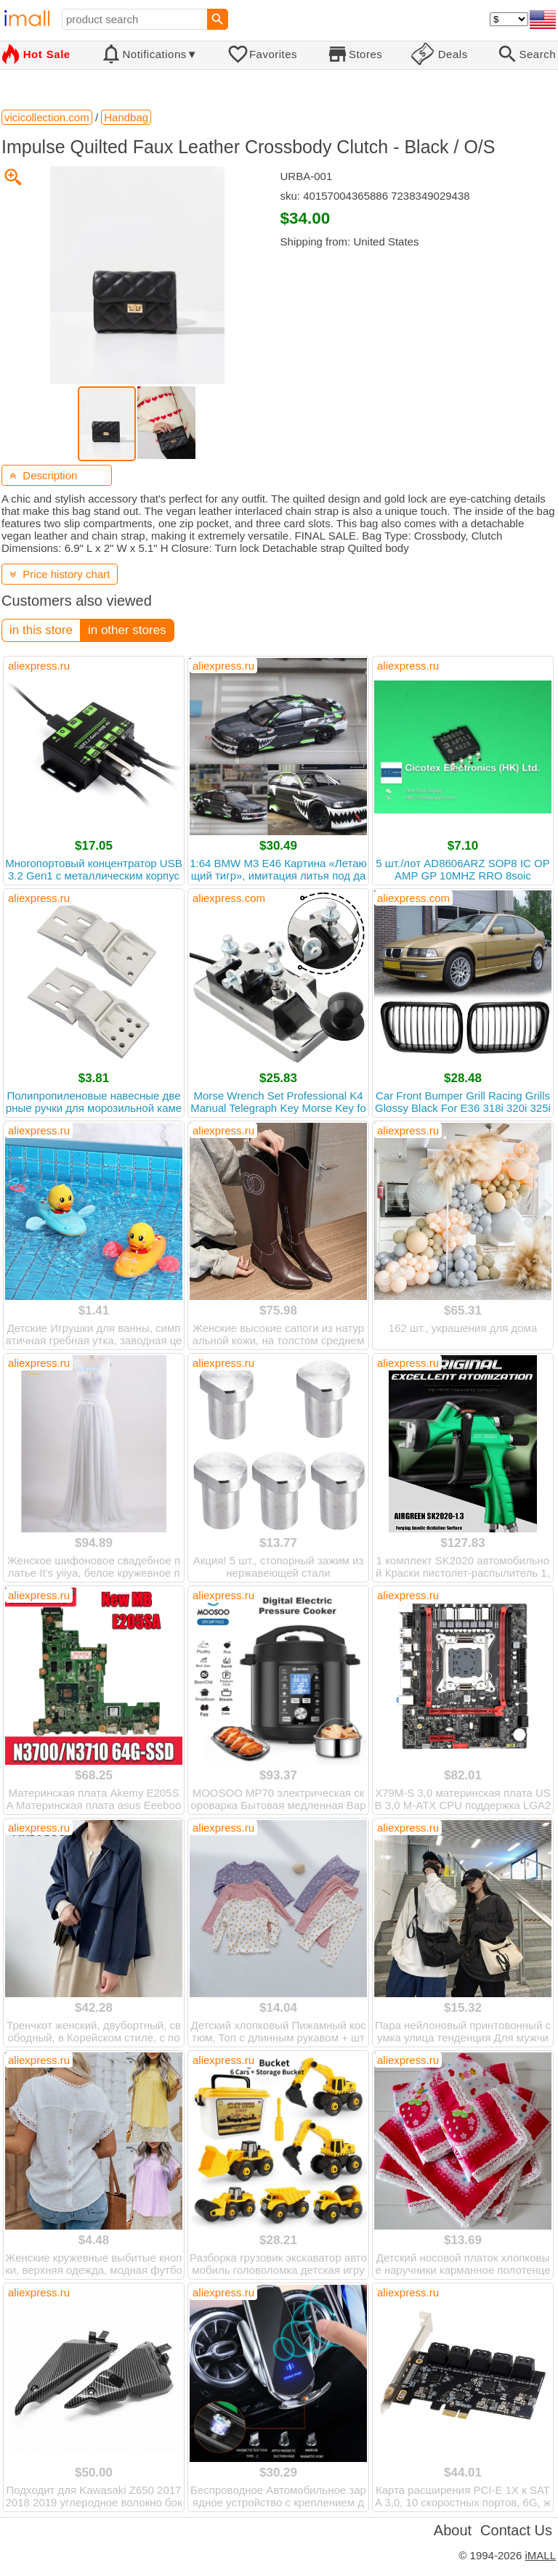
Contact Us (516, 2530)
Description (43, 475)
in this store (41, 630)
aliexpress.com (229, 898)
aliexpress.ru (39, 665)
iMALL (540, 2555)
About (453, 2530)
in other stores (127, 630)
